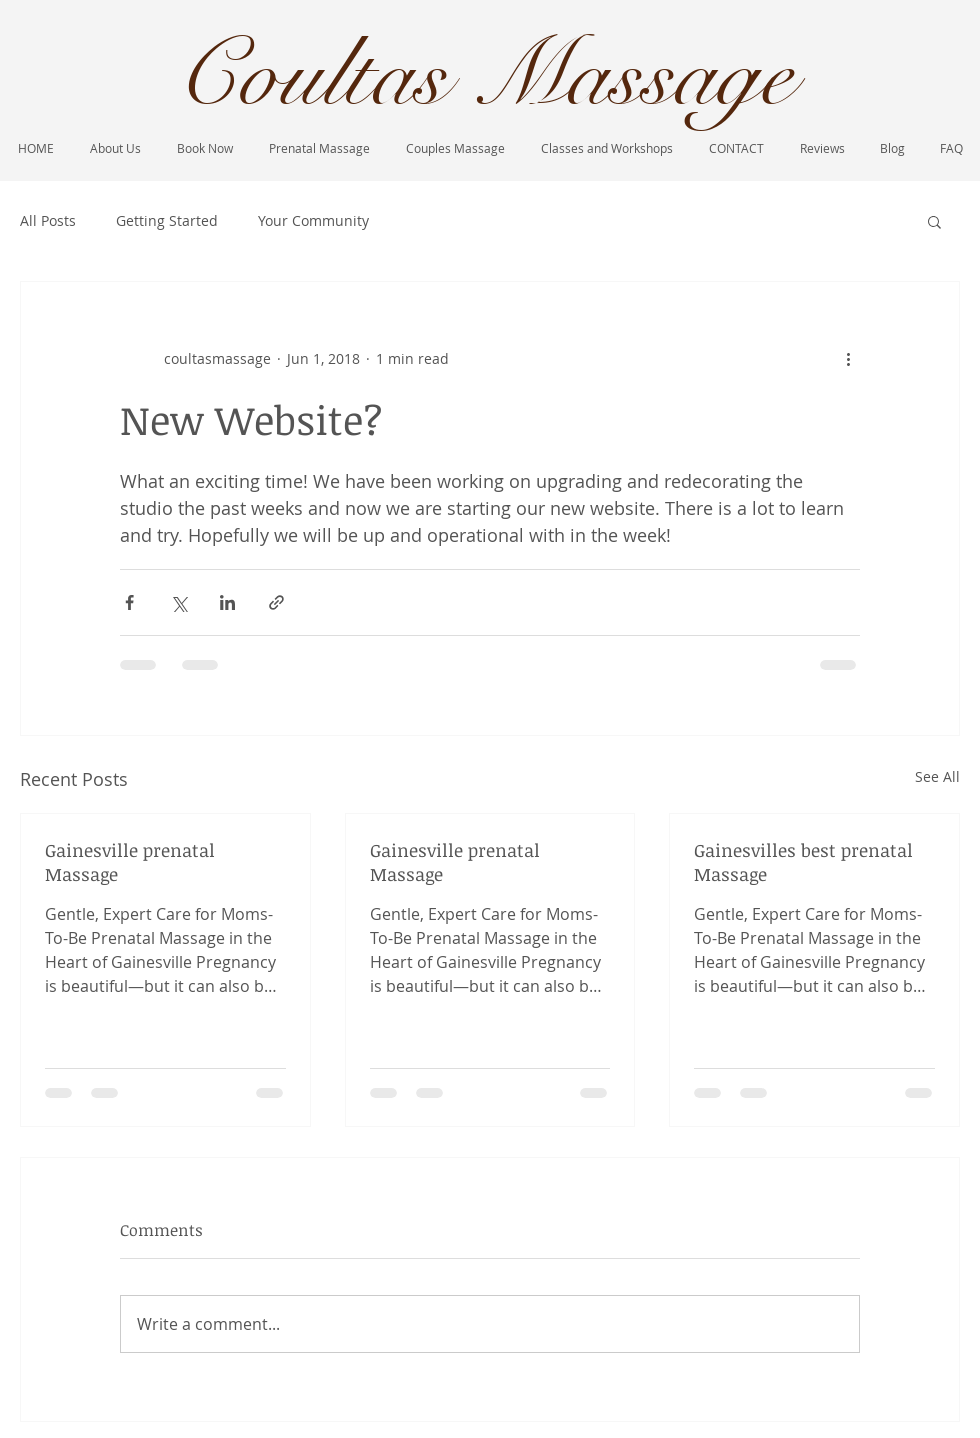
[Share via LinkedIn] (227, 602)
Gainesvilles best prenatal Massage (803, 862)
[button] (934, 221)
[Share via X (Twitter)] (178, 602)
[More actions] (848, 358)
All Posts (48, 220)
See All (937, 776)
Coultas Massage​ (484, 76)
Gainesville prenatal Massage (130, 862)
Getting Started (167, 220)
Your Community (313, 220)
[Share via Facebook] (129, 602)
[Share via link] (276, 602)
